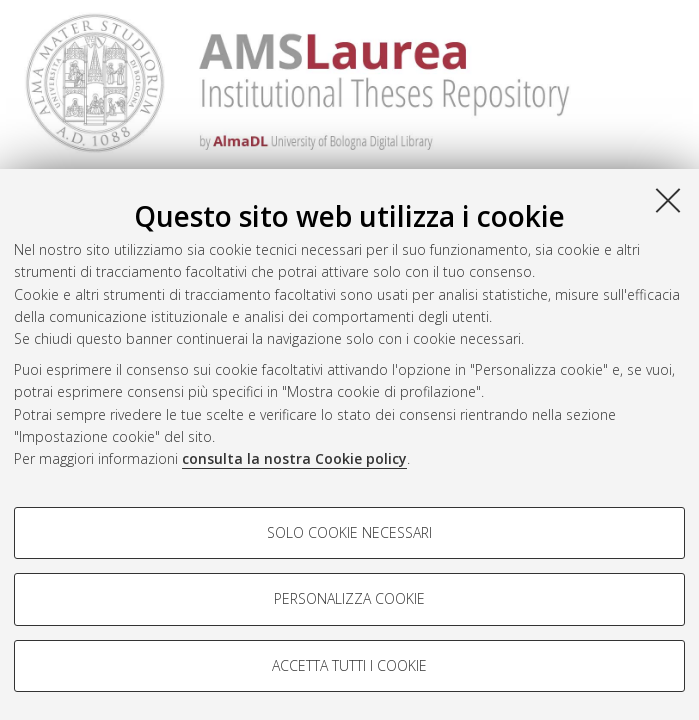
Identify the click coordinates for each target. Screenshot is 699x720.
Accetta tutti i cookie (349, 665)
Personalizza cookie (349, 598)
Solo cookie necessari (349, 532)
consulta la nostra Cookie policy (294, 458)
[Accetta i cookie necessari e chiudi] (668, 200)
